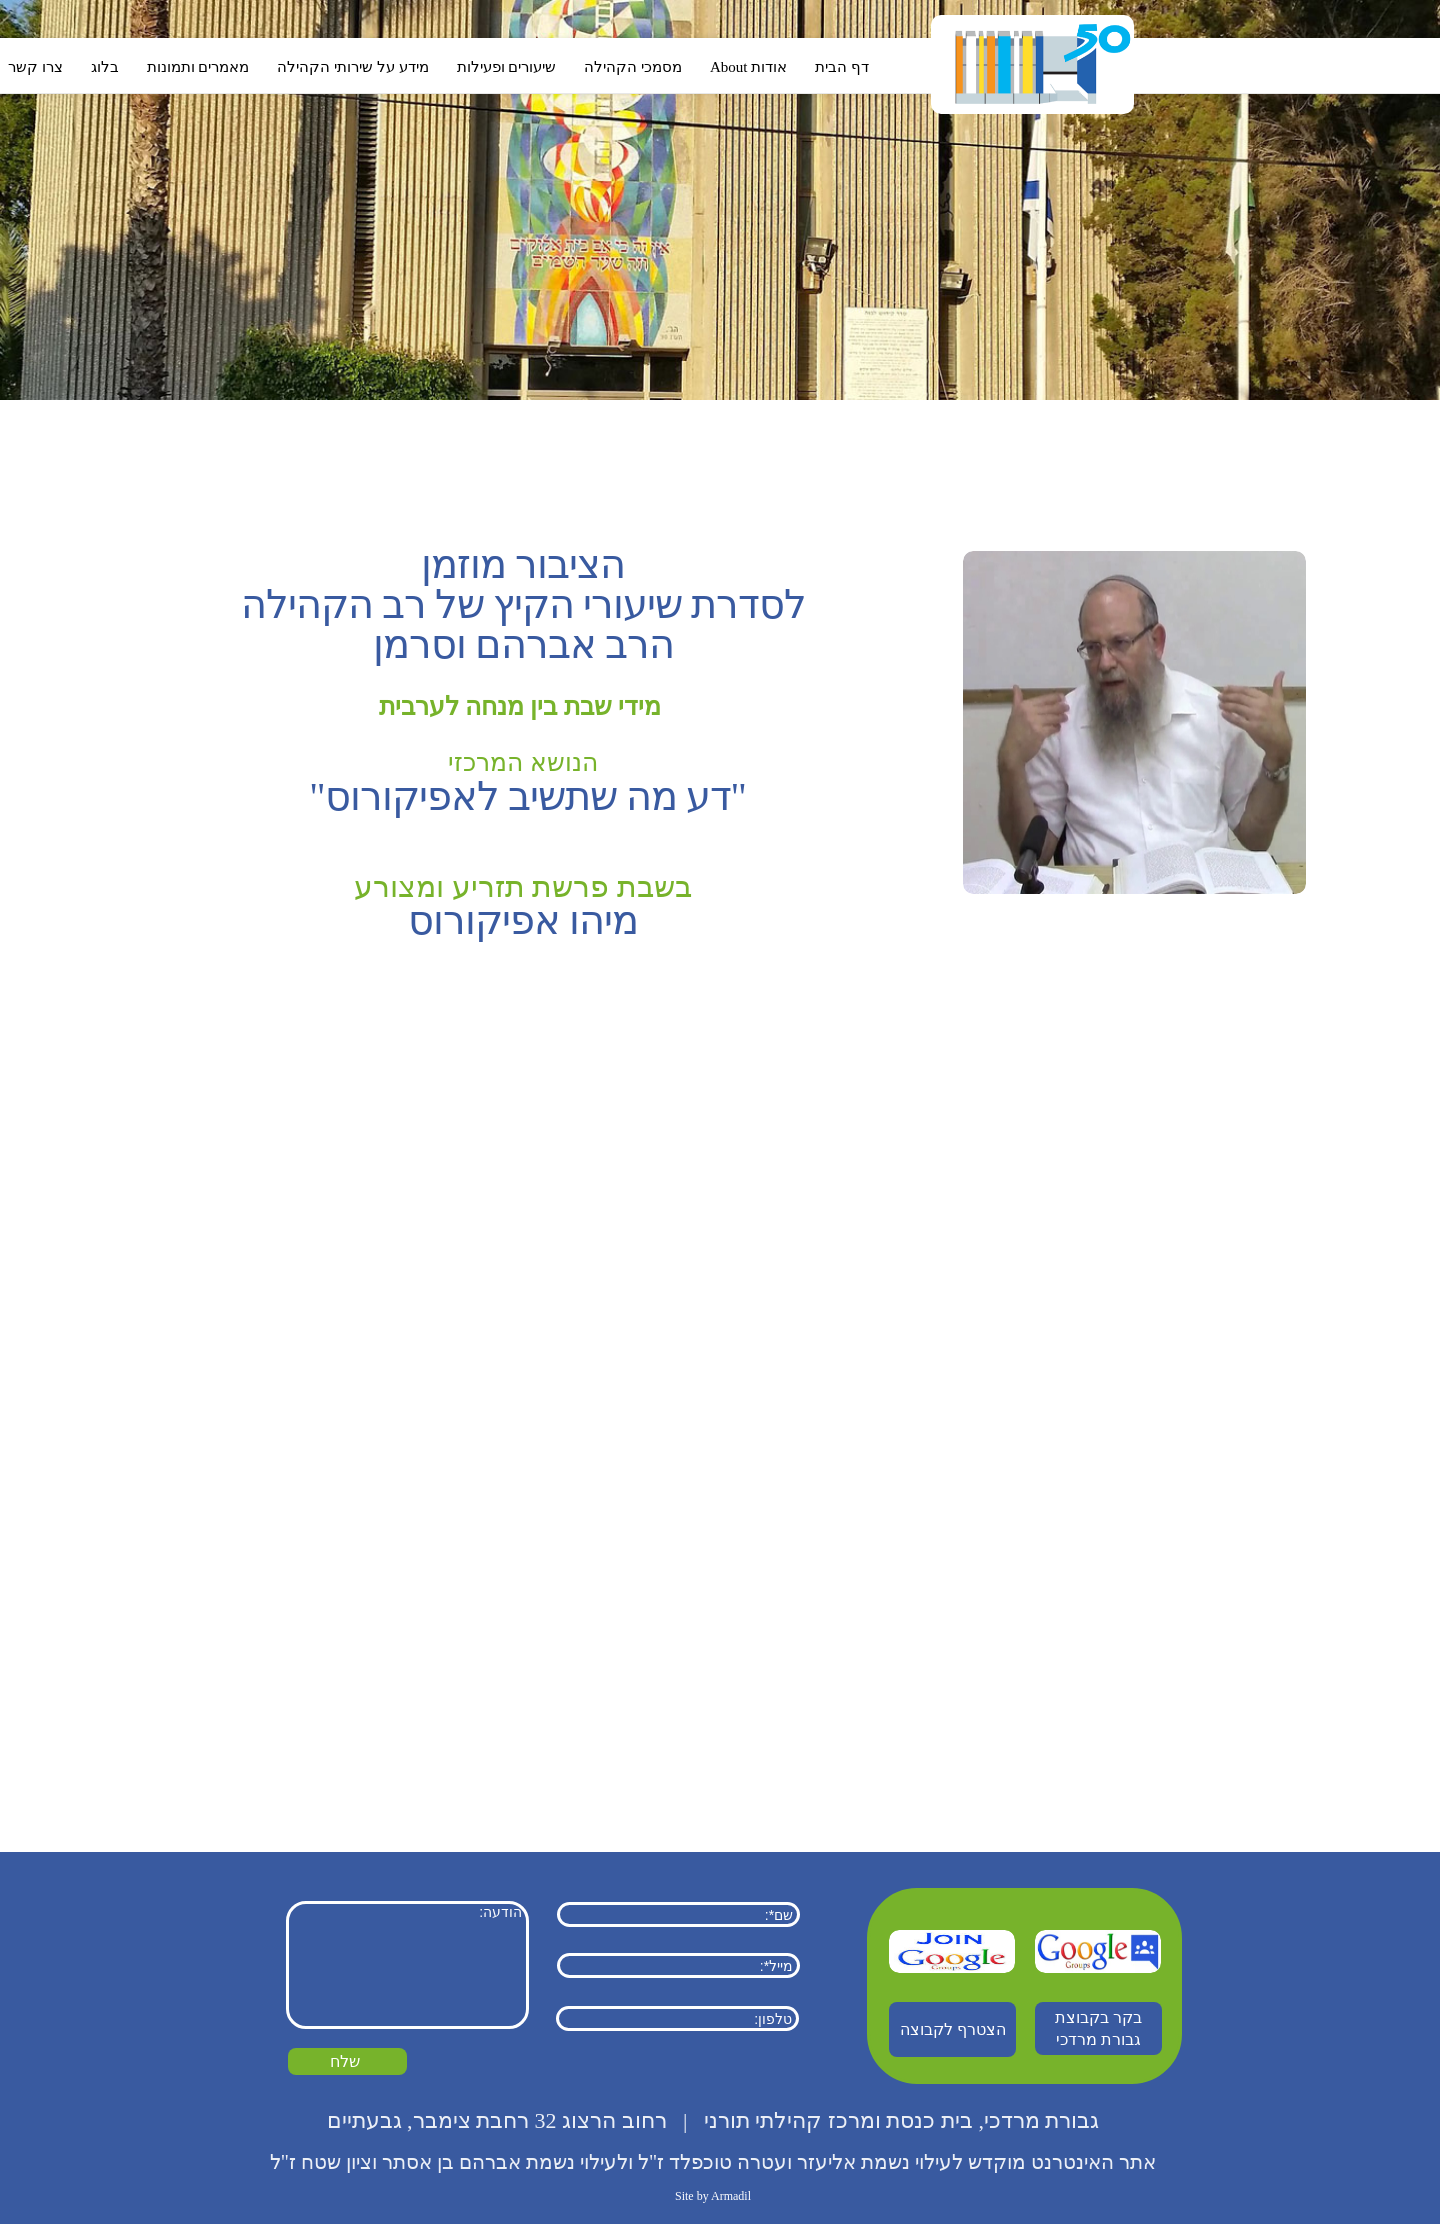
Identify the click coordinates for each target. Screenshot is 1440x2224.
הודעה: (407, 1965)
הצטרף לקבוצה (953, 2029)
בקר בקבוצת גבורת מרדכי (1098, 2028)
